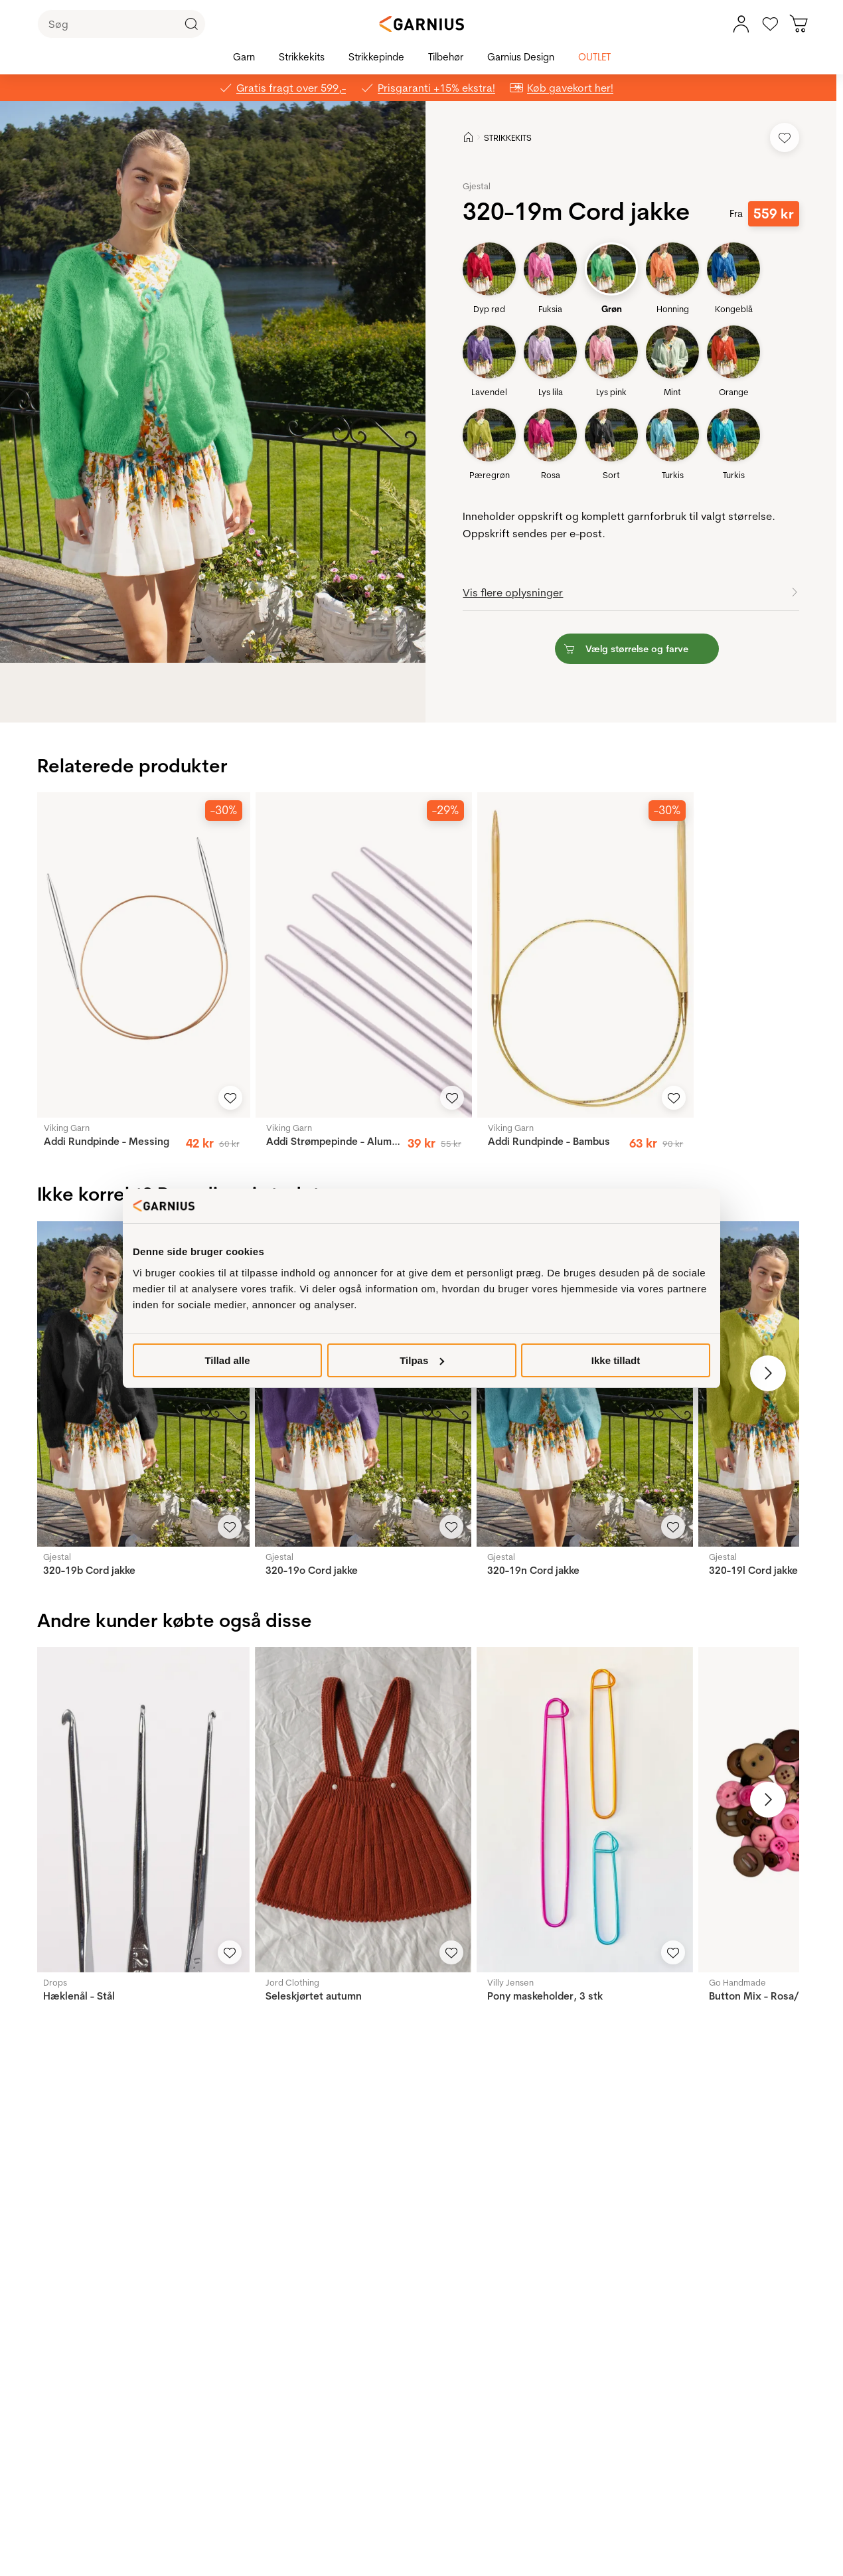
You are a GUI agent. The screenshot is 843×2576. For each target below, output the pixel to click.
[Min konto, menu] (740, 24)
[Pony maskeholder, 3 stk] (585, 1809)
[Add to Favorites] (784, 137)
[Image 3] (227, 640)
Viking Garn (67, 1127)
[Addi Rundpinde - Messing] (141, 955)
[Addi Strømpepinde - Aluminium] (364, 955)
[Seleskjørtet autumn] (363, 1809)
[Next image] (768, 1373)
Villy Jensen (510, 1982)
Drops (55, 1982)
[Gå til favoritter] (770, 24)
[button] (223, 382)
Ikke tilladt (615, 1360)
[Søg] (121, 24)
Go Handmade (737, 1982)
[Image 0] (199, 640)
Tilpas (422, 1360)
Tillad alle (227, 1360)
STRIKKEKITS (508, 137)
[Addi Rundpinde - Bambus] (585, 955)
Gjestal (477, 186)
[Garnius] (421, 24)
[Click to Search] (191, 24)
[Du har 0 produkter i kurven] (799, 24)
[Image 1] (208, 640)
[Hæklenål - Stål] (141, 1809)
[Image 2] (217, 640)
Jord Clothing (292, 1982)
